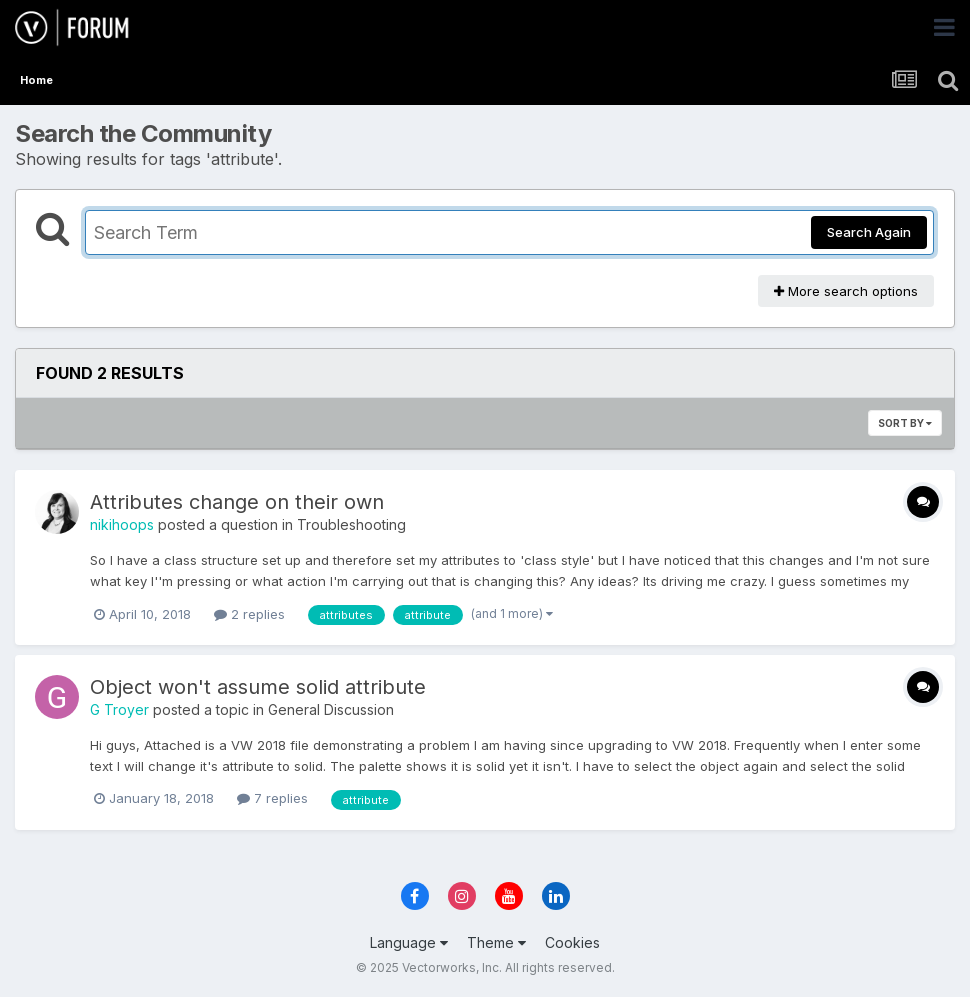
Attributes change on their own (237, 502)
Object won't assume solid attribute (258, 687)
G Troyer (119, 709)
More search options (846, 291)
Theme (496, 942)
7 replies (272, 798)
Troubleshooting (351, 524)
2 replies (249, 614)
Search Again (869, 232)
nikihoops (122, 524)
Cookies (572, 942)
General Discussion (331, 709)
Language (409, 942)
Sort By (905, 423)
